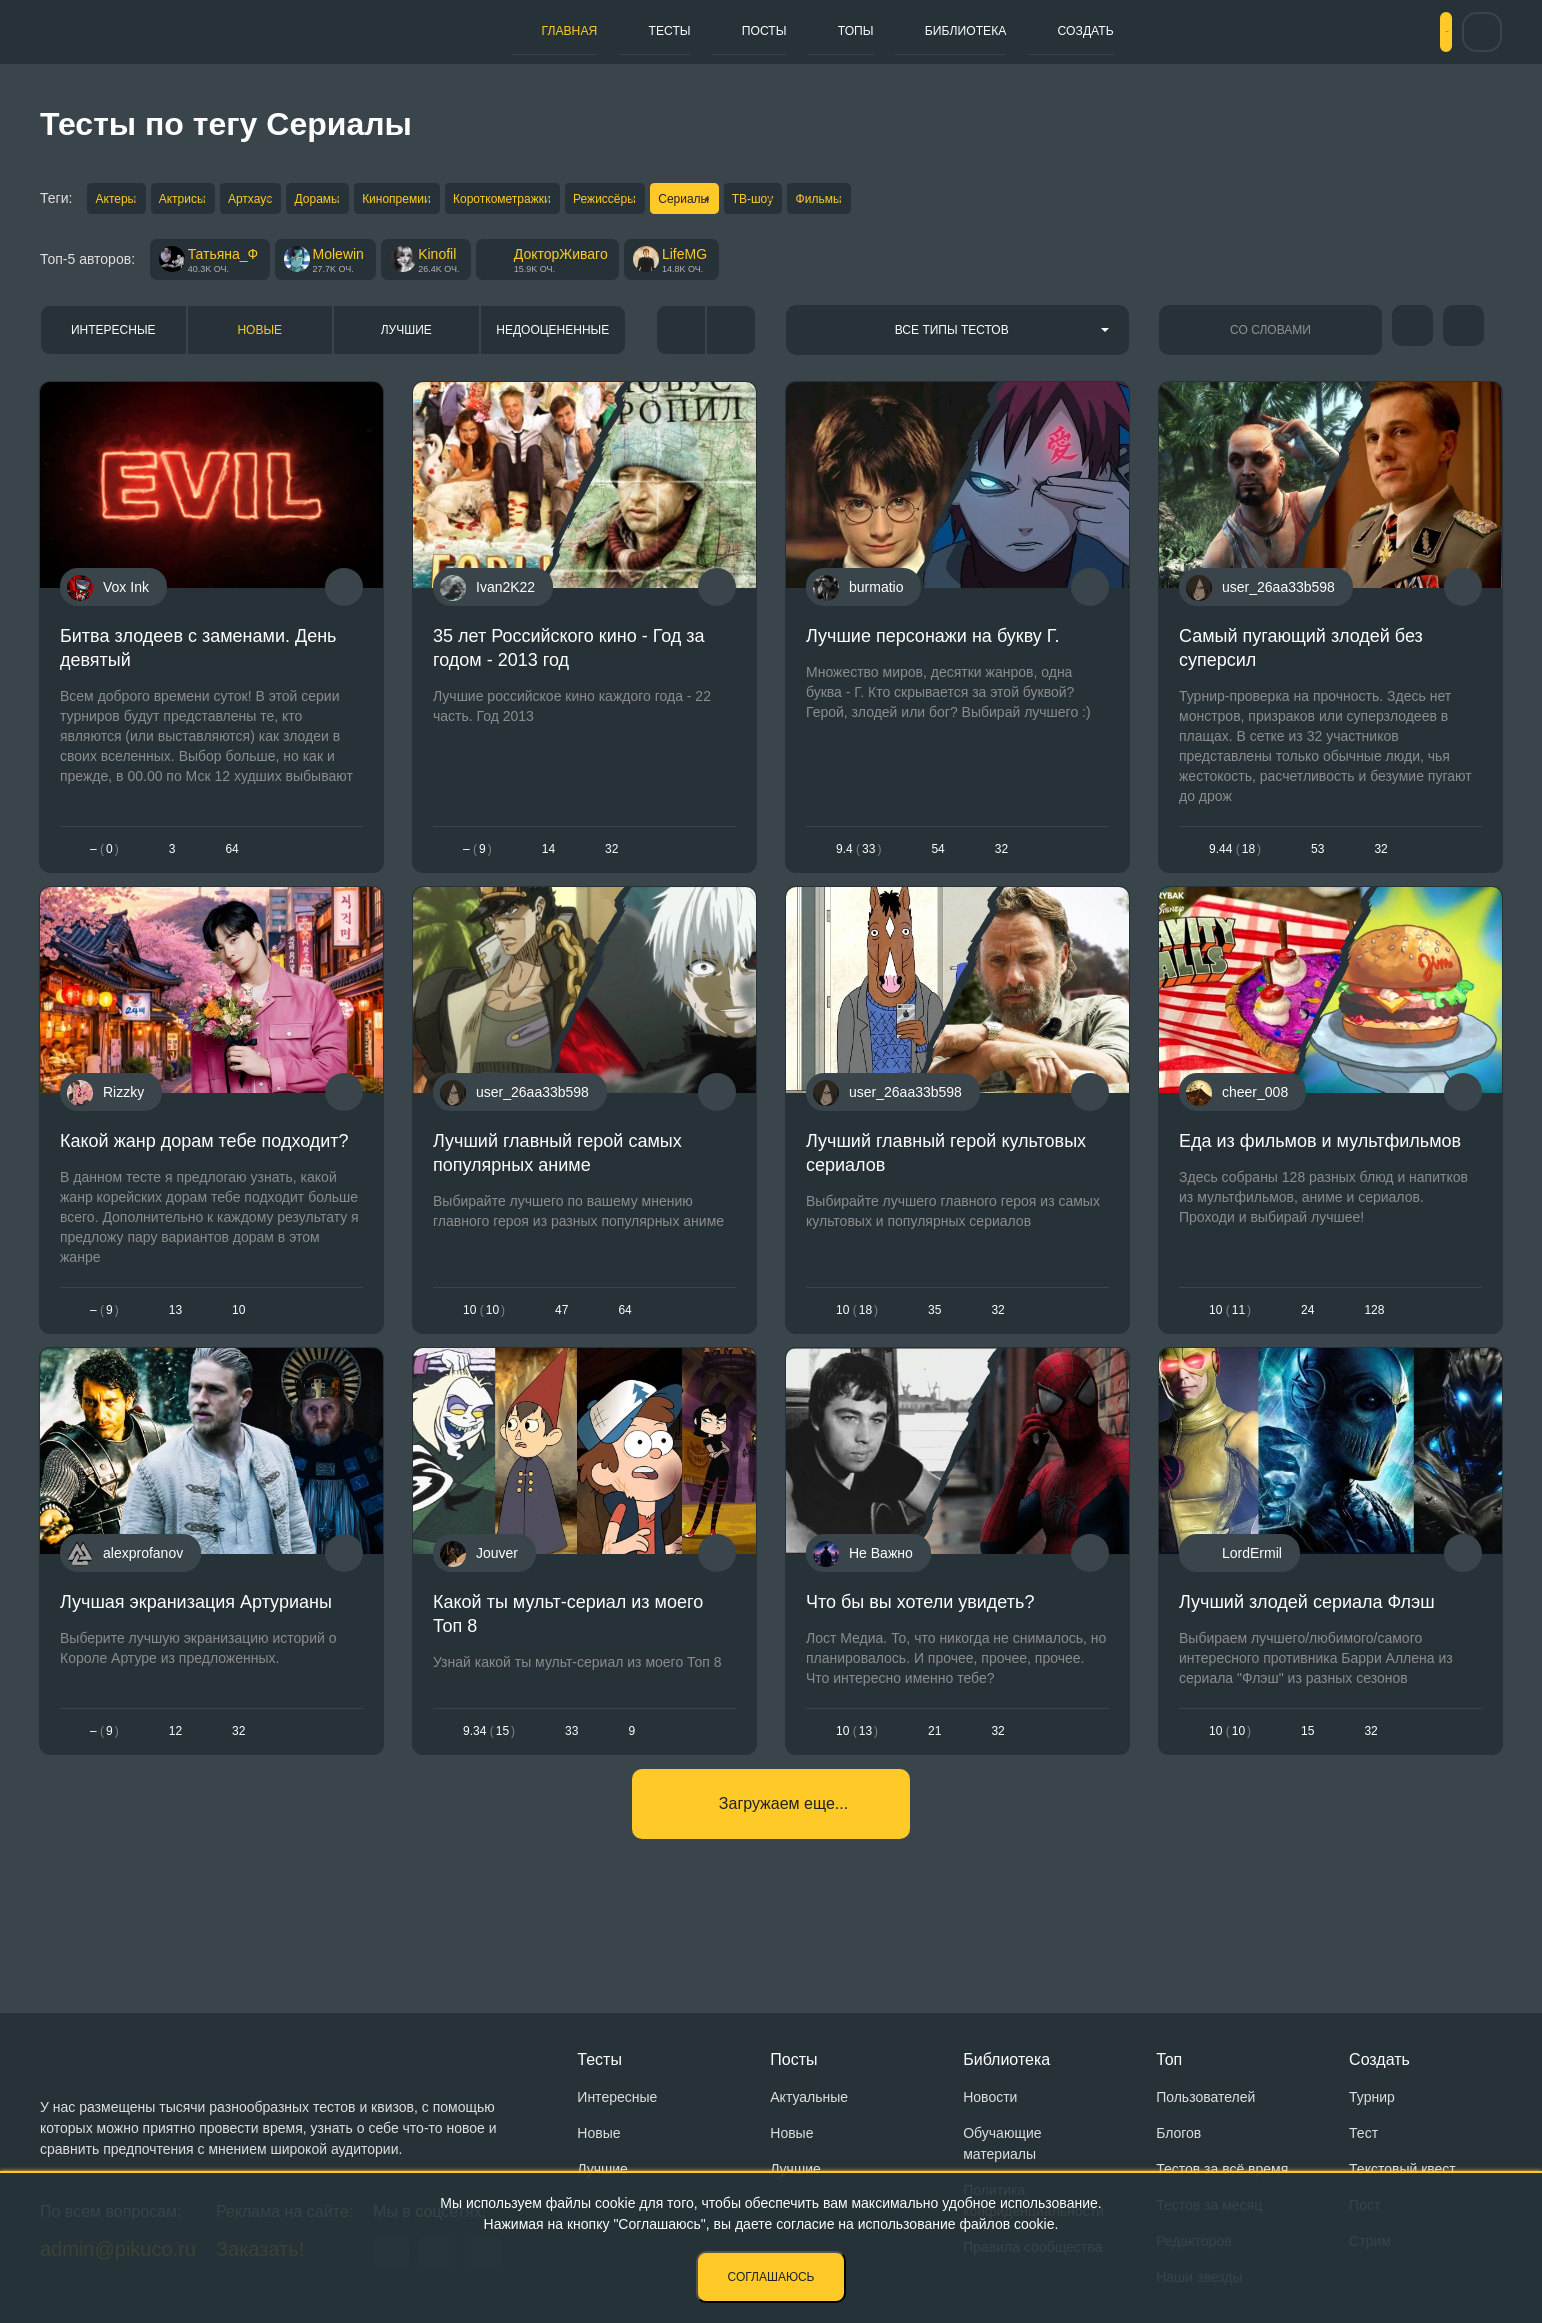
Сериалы (808, 200)
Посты (703, 31)
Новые (259, 339)
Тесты (585, 31)
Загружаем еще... (783, 1857)
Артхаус (287, 200)
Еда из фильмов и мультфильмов (1320, 1165)
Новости (990, 2097)
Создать (1097, 31)
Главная (462, 31)
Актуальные (809, 2097)
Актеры (117, 200)
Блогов (1178, 2133)
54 (937, 859)
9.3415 (489, 1770)
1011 (1230, 1334)
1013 (857, 1770)
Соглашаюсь (771, 2277)
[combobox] (957, 339)
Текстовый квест (1402, 2169)
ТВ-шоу (895, 200)
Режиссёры (712, 200)
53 (1317, 859)
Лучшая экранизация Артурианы (196, 1641)
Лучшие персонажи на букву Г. (932, 645)
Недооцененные (552, 339)
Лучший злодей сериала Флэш (1307, 1641)
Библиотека (951, 31)
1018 (857, 1334)
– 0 (104, 859)
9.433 (858, 859)
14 (548, 859)
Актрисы (201, 200)
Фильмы (979, 200)
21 (934, 1770)
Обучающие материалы (1002, 2143)
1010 (484, 1334)
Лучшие (406, 339)
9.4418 (1235, 859)
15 (1307, 1770)
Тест (1363, 2133)
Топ (1169, 2059)
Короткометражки (592, 200)
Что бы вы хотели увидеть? (920, 1641)
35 (934, 1334)
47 (561, 1334)
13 (175, 1334)
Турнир (1372, 2097)
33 (571, 1770)
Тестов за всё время (1222, 2169)
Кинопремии (468, 200)
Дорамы (371, 200)
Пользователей (1205, 2097)
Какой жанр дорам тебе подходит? (204, 1165)
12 (175, 1770)
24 (1307, 1334)
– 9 (477, 859)
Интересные (113, 339)
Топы (815, 31)
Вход (1411, 32)
